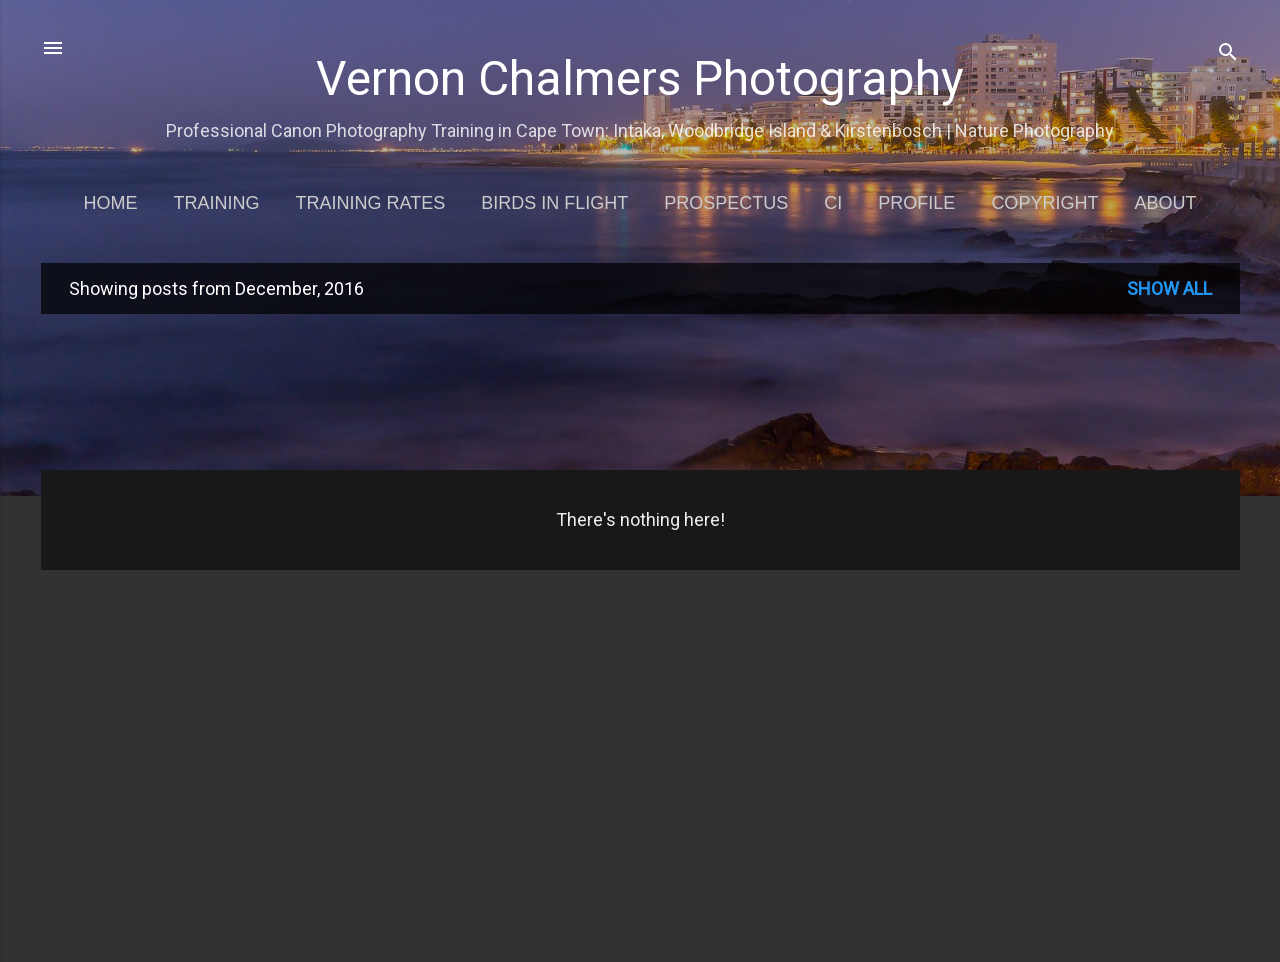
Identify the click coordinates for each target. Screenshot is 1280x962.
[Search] (1228, 54)
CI (833, 203)
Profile (916, 203)
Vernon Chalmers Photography (640, 78)
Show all (1169, 288)
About (1165, 203)
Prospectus (726, 203)
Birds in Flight (554, 203)
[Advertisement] (641, 390)
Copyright (1044, 203)
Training (217, 203)
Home (111, 203)
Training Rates (371, 203)
